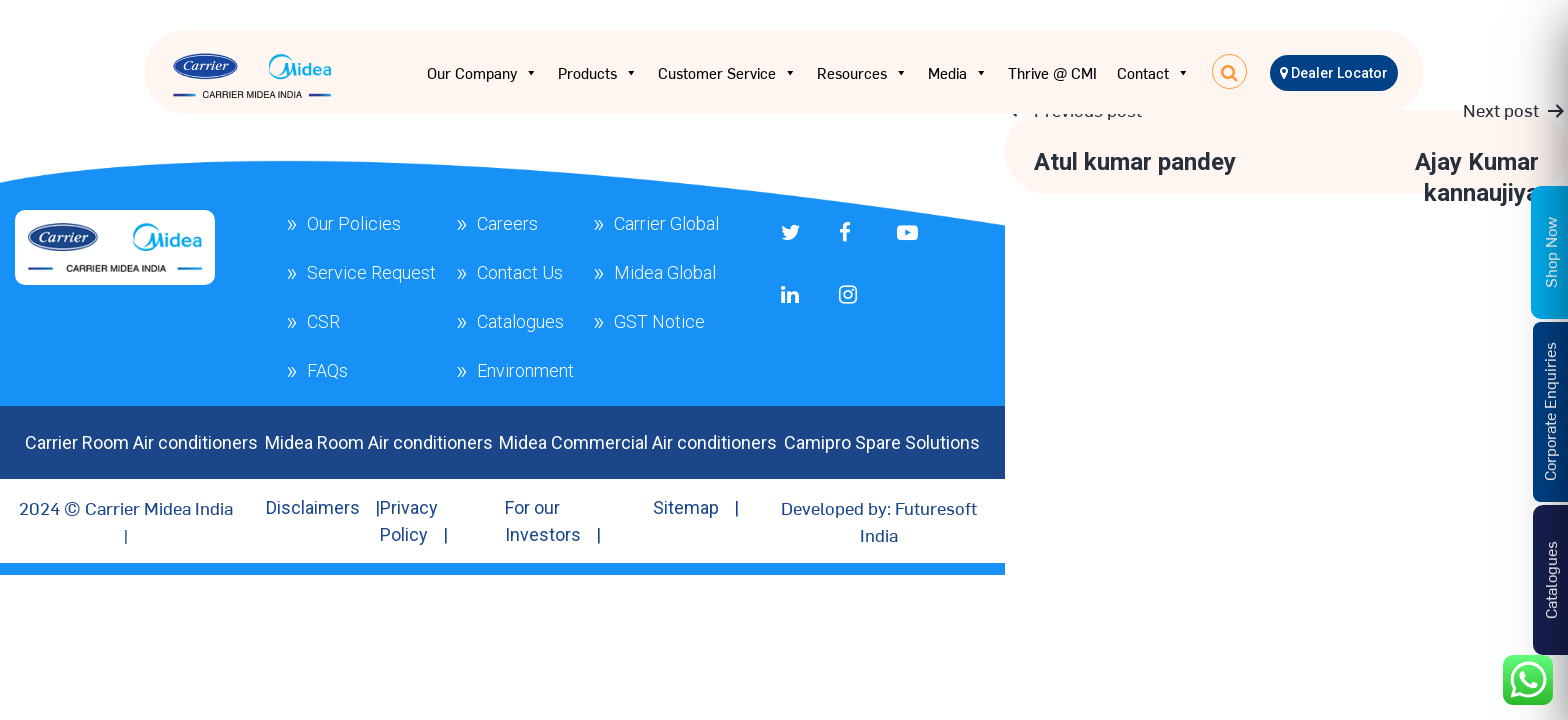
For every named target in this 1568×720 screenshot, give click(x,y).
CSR (323, 321)
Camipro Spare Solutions (882, 442)
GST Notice (659, 321)
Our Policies (354, 223)
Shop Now (1550, 251)
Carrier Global (666, 223)
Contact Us (520, 272)
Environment (525, 370)
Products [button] (598, 73)
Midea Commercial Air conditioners (638, 442)
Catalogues (520, 321)
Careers (507, 223)
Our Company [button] (482, 73)
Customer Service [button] (727, 73)
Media (958, 73)
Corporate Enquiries (1549, 411)
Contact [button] (1153, 73)
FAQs (327, 370)
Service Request (371, 272)
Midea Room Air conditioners (379, 442)
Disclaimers (313, 507)
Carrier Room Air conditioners (141, 442)
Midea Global (665, 272)
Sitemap (686, 507)
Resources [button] (862, 73)
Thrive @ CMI (1052, 72)
